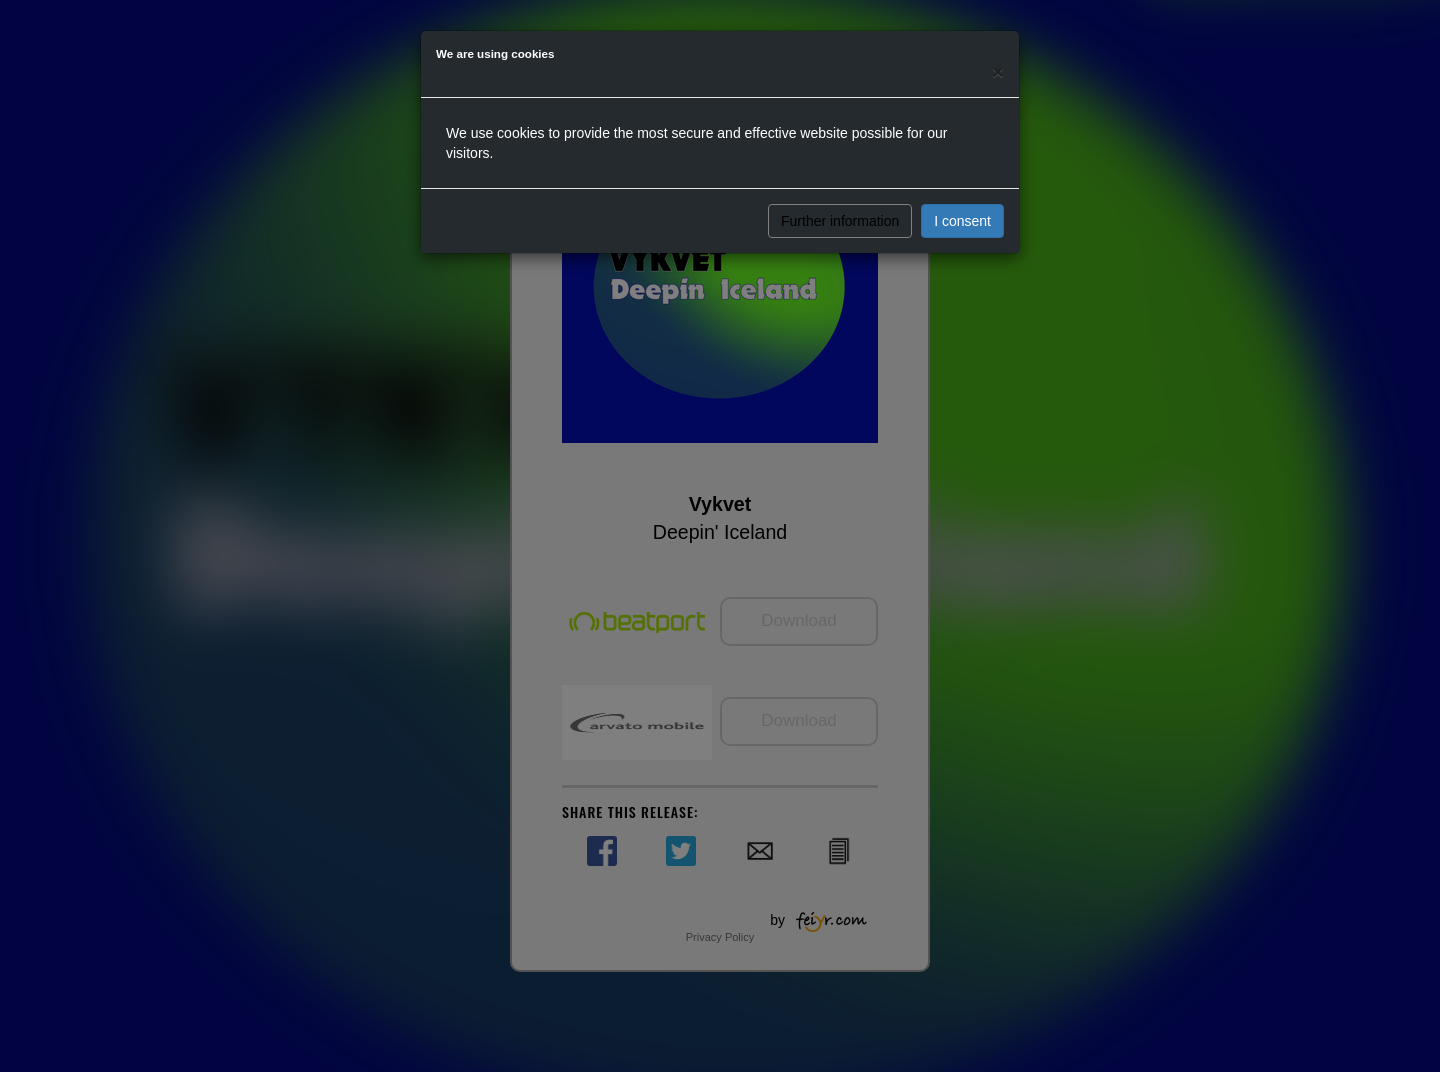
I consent (962, 221)
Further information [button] (840, 221)
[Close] (998, 71)
